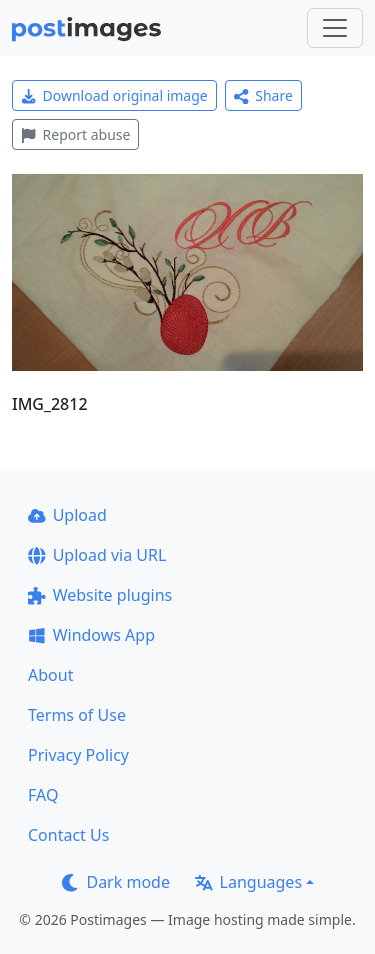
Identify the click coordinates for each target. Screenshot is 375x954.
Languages (248, 882)
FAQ (43, 795)
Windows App (91, 635)
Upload (67, 515)
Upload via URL (97, 555)
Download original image (114, 95)
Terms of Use (77, 715)
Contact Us (68, 835)
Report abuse (75, 134)
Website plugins (100, 595)
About (50, 675)
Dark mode (116, 882)
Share (263, 95)
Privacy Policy (78, 755)
